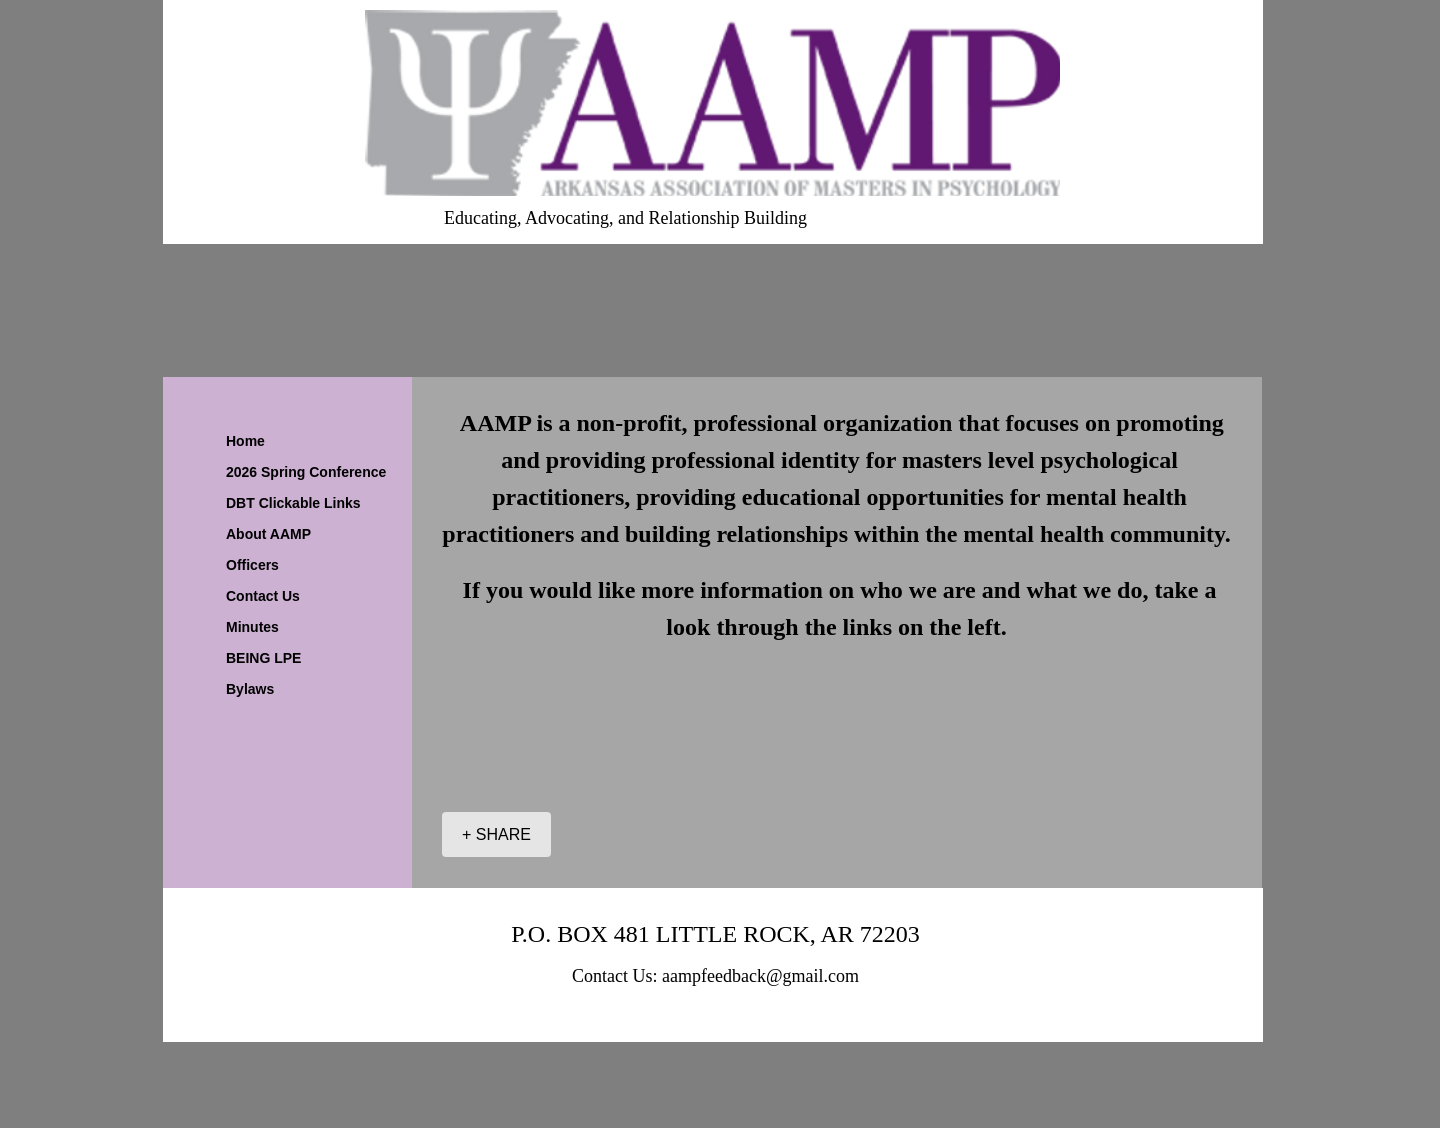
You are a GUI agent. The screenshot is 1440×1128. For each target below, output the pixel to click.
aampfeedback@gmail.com (760, 976)
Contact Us (263, 596)
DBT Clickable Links (293, 503)
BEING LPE (263, 658)
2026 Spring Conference (306, 472)
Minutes (252, 627)
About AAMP (268, 534)
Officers (252, 565)
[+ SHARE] (496, 834)
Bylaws (250, 689)
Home (245, 441)
